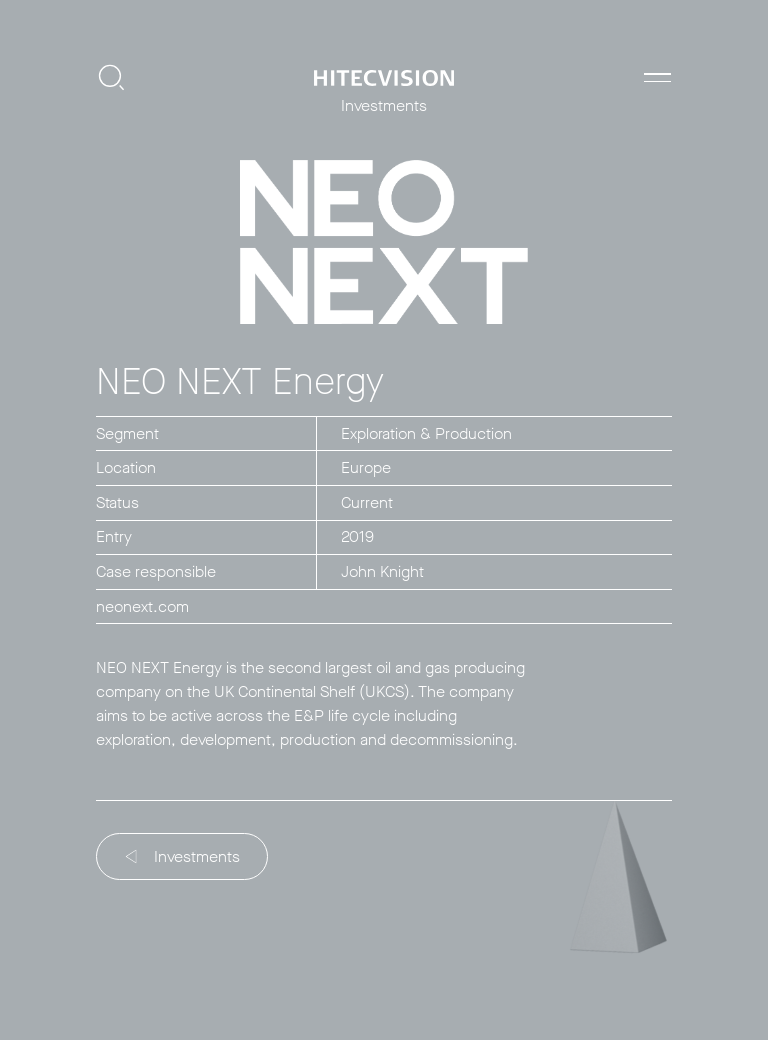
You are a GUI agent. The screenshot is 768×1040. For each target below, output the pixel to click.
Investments (183, 856)
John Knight (382, 571)
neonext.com (142, 606)
